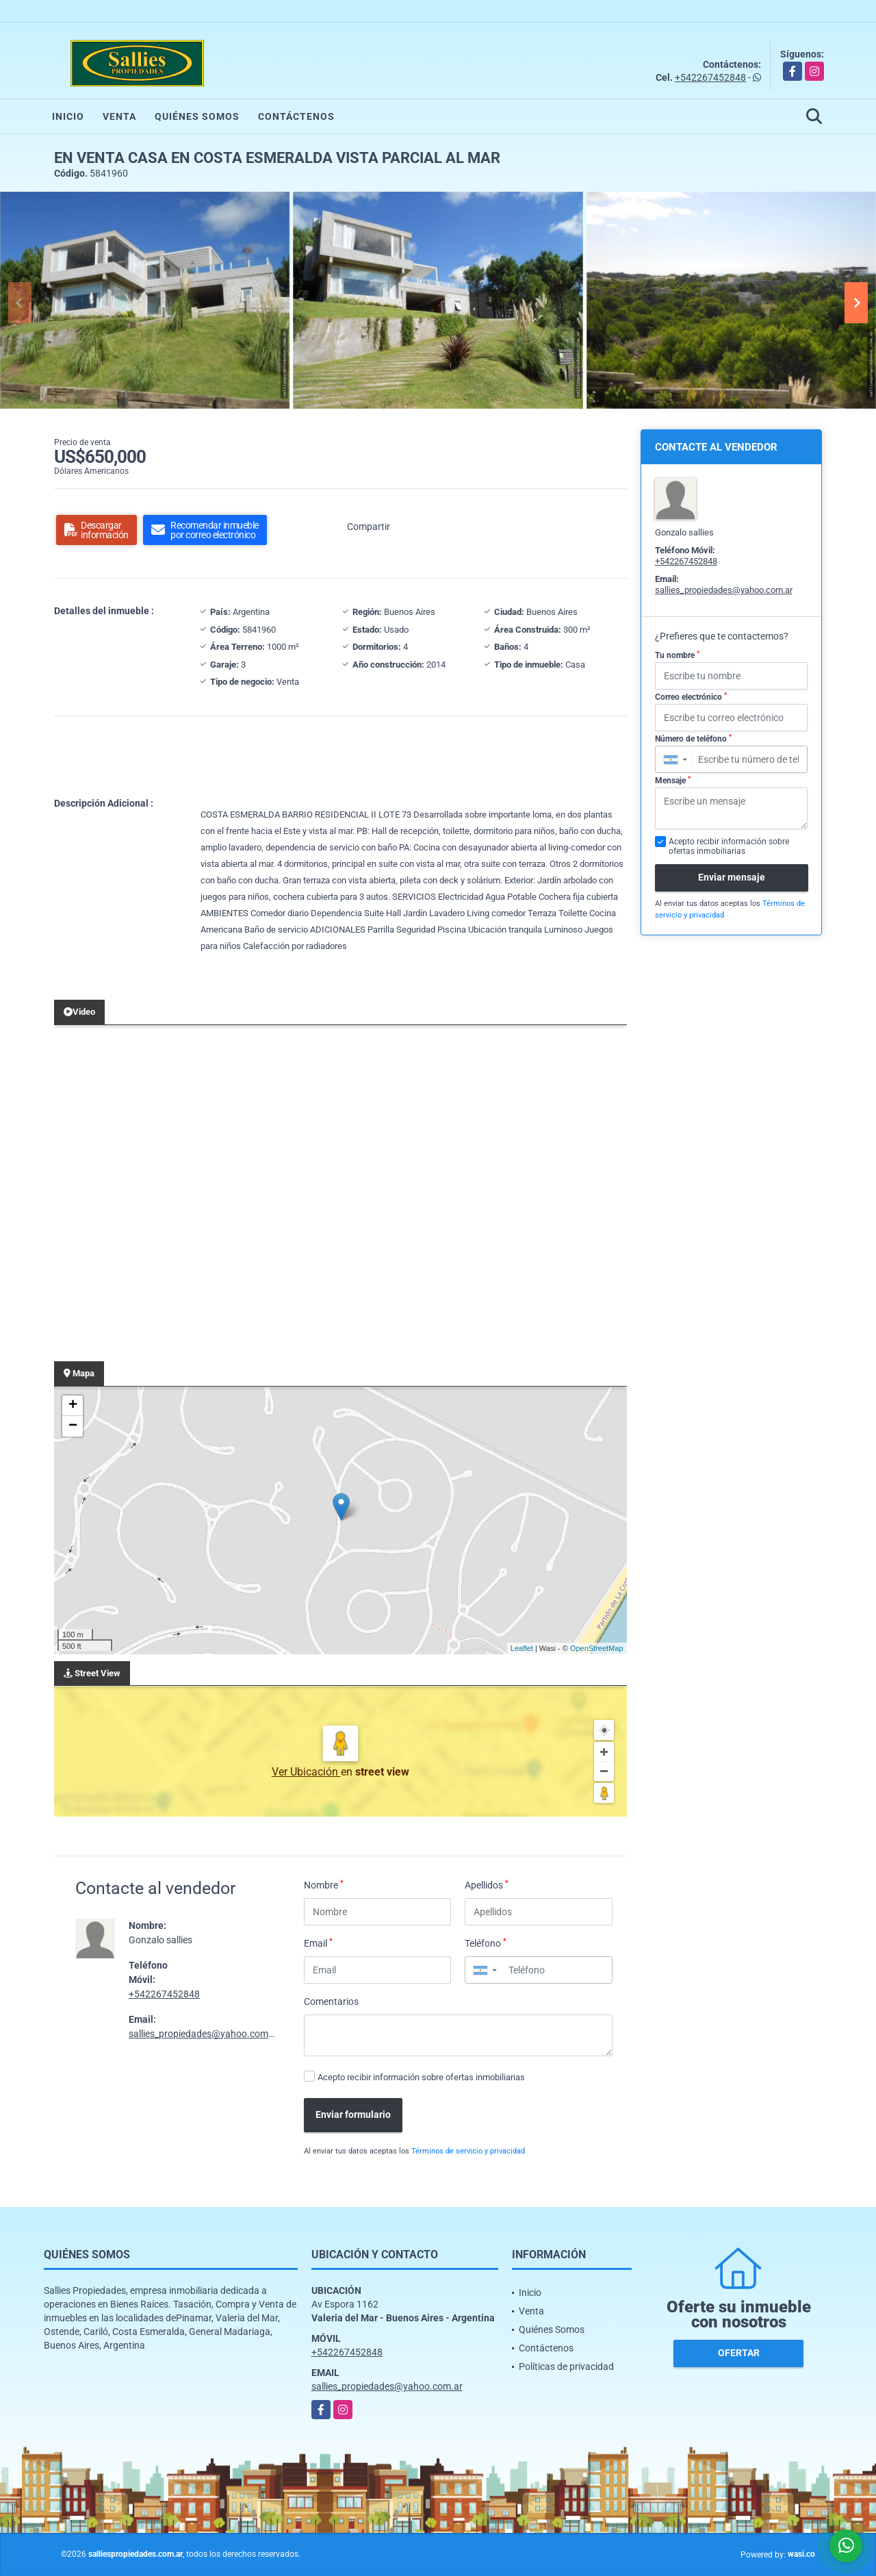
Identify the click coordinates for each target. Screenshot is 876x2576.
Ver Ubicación (306, 1771)
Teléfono (485, 1942)
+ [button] (72, 1406)
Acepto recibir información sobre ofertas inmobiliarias (421, 2077)
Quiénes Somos (197, 116)
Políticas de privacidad (566, 2366)
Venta (119, 116)
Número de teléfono (693, 738)
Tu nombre (677, 655)
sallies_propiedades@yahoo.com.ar (204, 2033)
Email (318, 1942)
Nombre (324, 1884)
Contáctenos (296, 116)
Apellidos (486, 1884)
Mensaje (673, 780)
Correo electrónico (691, 697)
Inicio (68, 116)
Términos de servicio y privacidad (468, 2151)
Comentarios (331, 2001)
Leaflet (522, 1648)
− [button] (72, 1426)
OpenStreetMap (596, 1648)
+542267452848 (710, 77)
